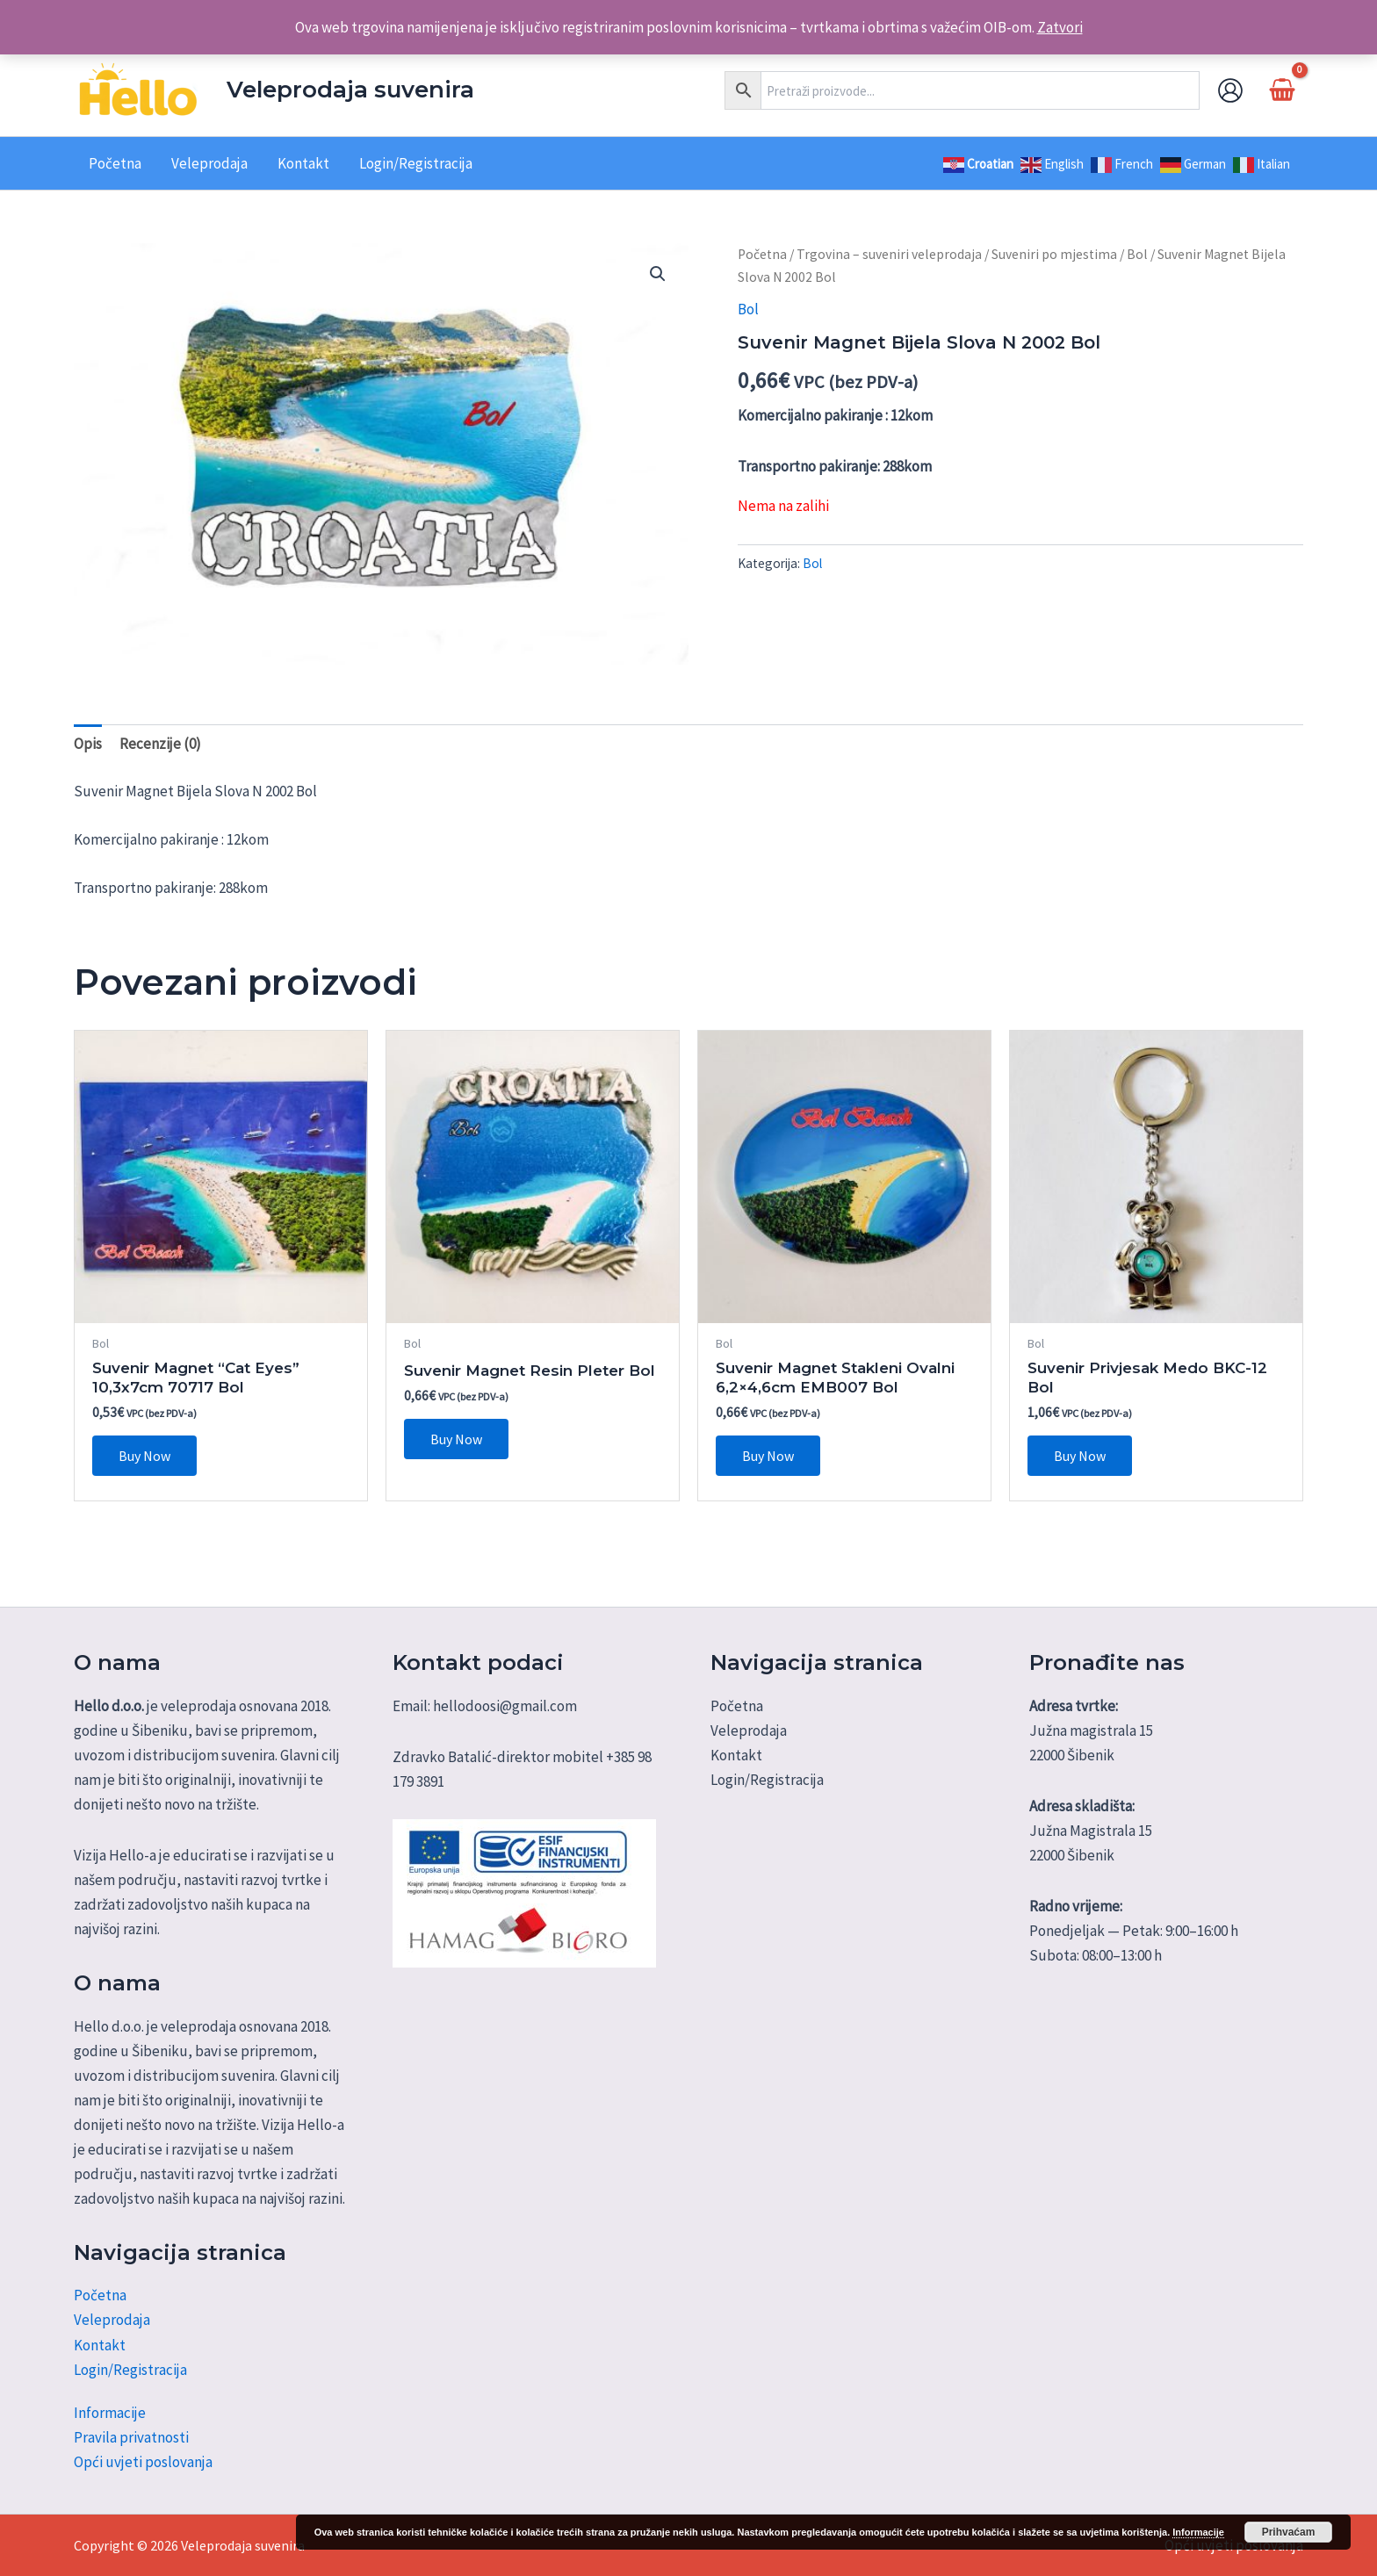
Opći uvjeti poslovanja (143, 2462)
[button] (658, 274)
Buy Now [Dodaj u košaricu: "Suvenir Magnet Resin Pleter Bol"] (456, 1439)
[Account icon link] (1230, 90)
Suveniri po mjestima (1054, 254)
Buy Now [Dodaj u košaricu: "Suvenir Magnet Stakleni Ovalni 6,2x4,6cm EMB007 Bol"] (768, 1455)
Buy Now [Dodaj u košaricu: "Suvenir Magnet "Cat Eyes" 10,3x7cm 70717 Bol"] (144, 1455)
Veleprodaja (112, 2319)
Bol (1137, 254)
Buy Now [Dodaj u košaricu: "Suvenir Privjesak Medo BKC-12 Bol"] (1080, 1455)
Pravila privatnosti (131, 2437)
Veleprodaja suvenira (350, 90)
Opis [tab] (88, 743)
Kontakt (100, 2345)
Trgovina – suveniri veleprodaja (889, 254)
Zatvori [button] (1060, 27)
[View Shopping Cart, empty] (1282, 90)
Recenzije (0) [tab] (160, 743)
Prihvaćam (1289, 2532)
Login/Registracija (130, 2369)
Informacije (110, 2412)
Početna (762, 254)
